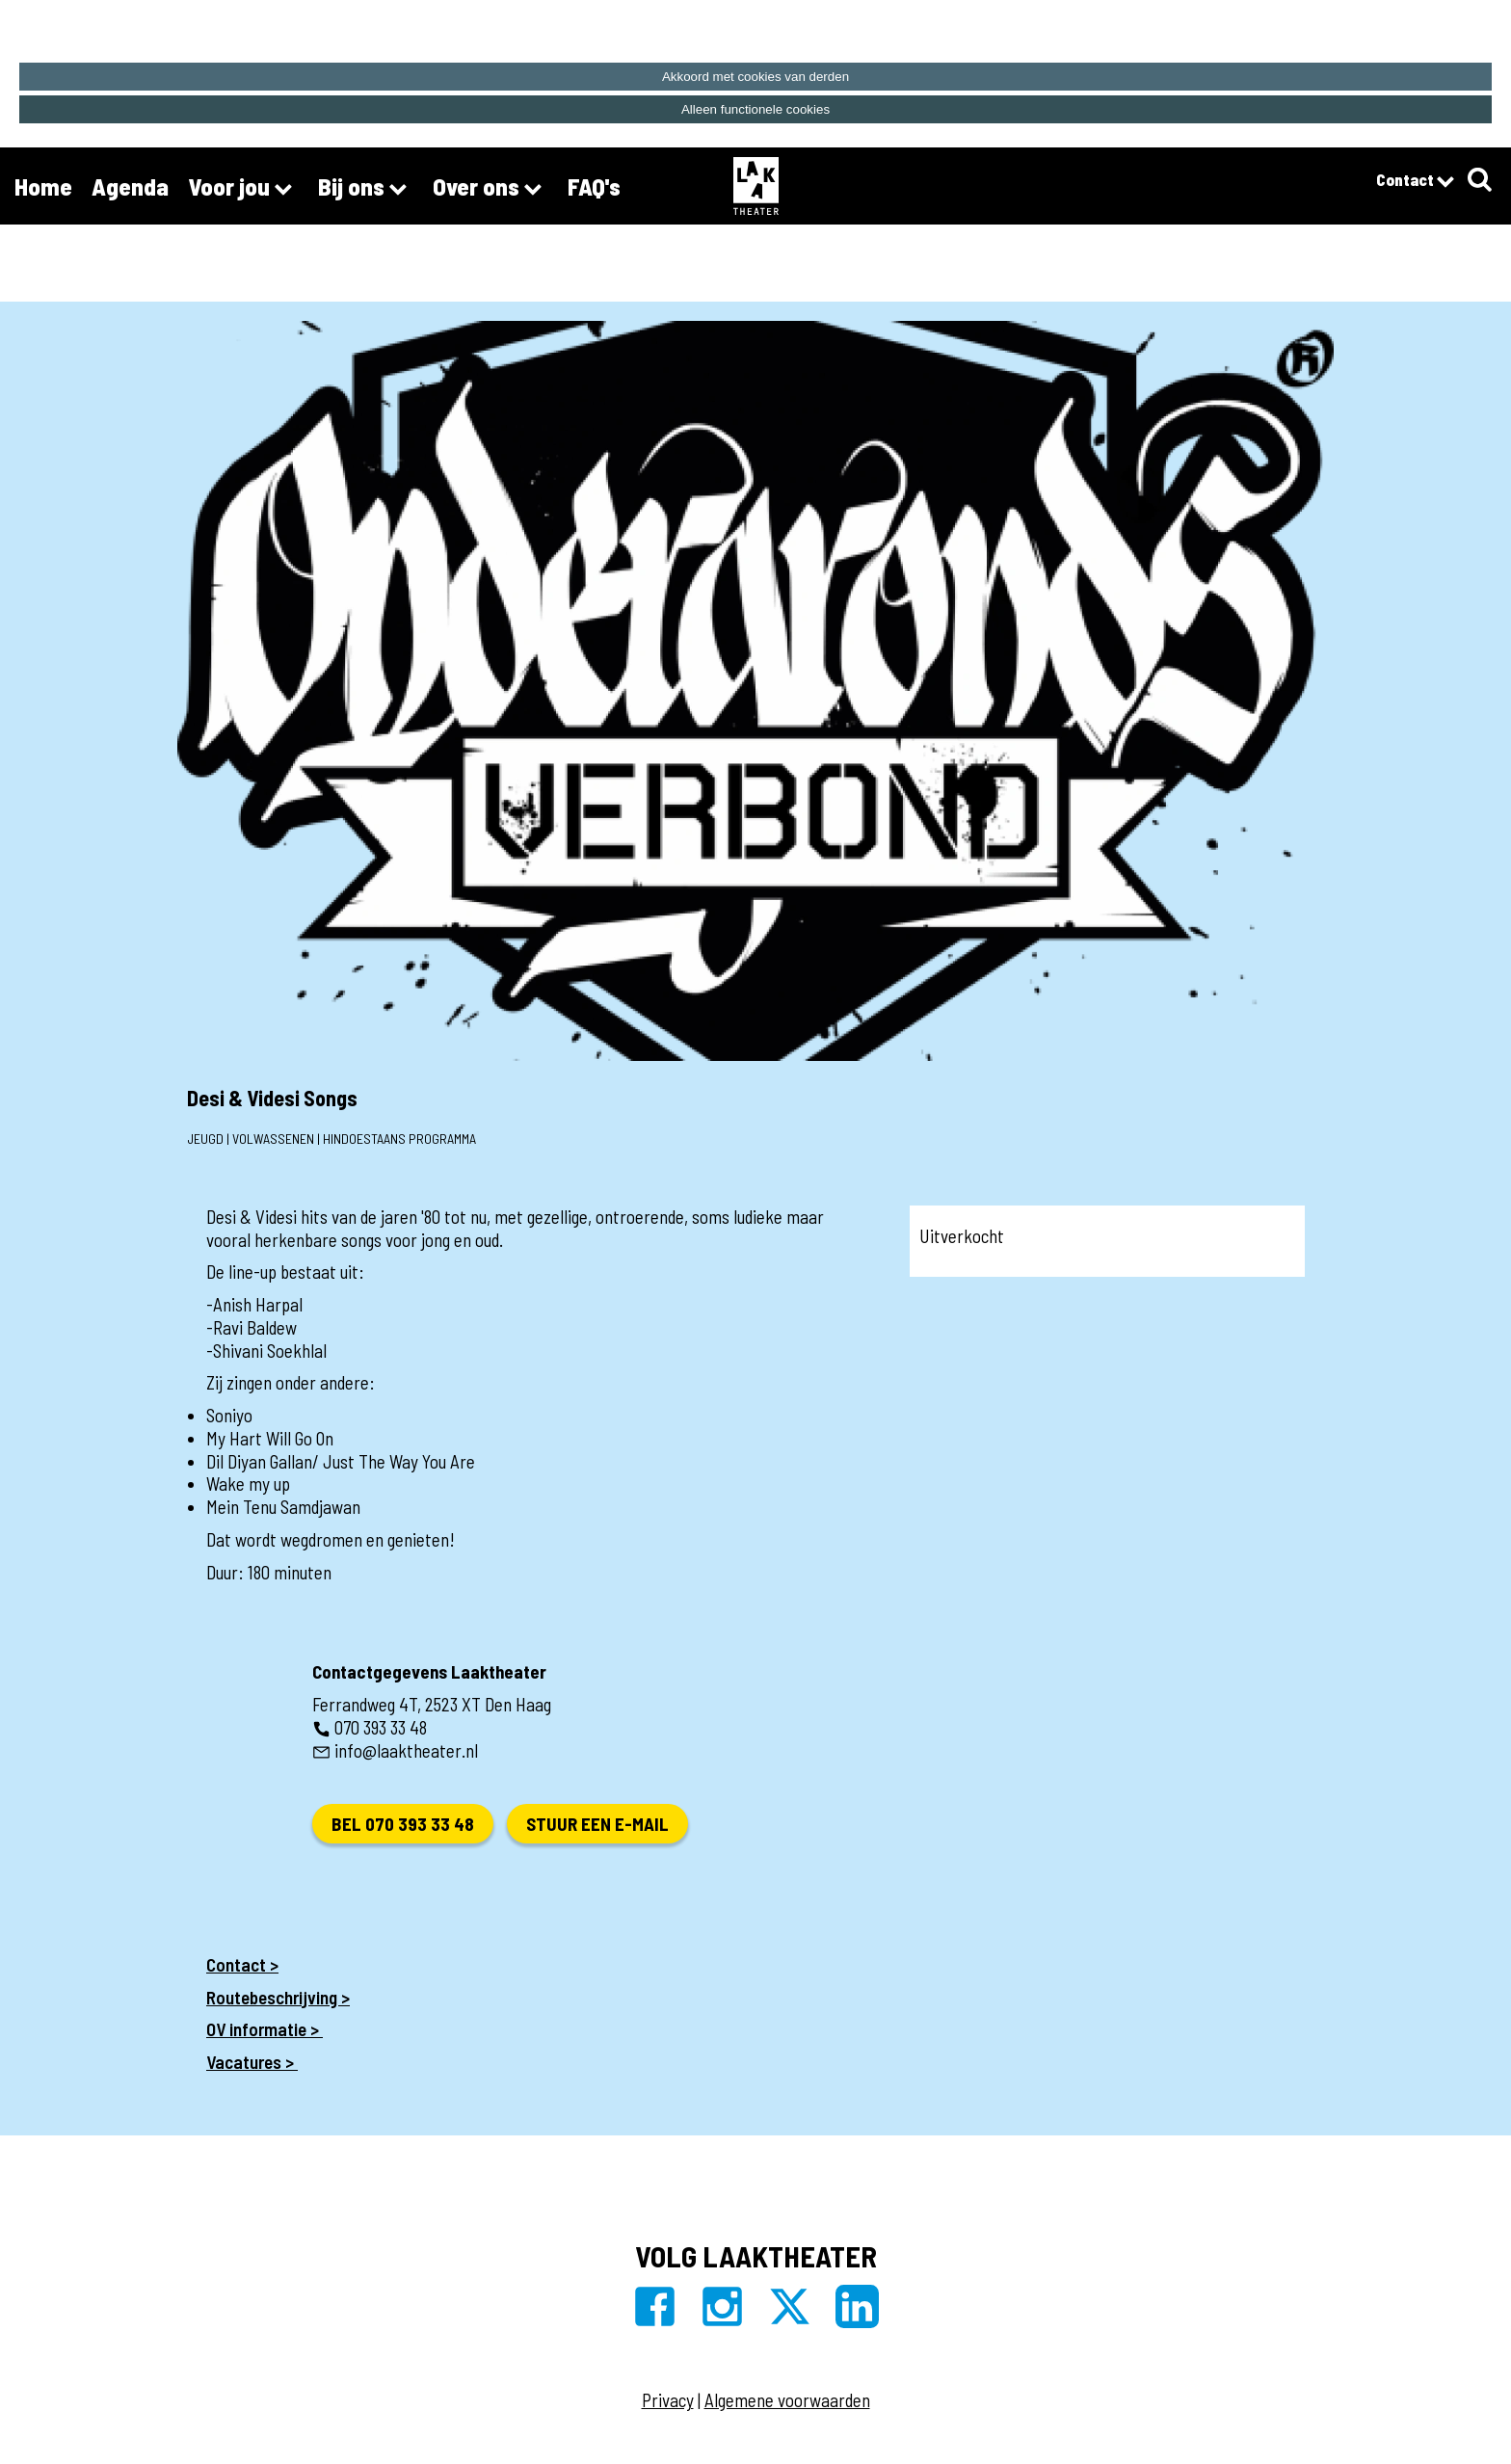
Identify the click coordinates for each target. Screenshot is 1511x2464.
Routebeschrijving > (278, 1997)
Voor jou (243, 189)
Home (43, 186)
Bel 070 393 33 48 (402, 1824)
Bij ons (365, 189)
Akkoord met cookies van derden (755, 76)
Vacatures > (252, 2062)
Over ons (490, 189)
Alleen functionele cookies (755, 109)
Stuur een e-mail (597, 1824)
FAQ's (594, 186)
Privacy (668, 2400)
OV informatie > (264, 2029)
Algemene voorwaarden (787, 2400)
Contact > (242, 1964)
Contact (1414, 182)
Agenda (130, 186)
